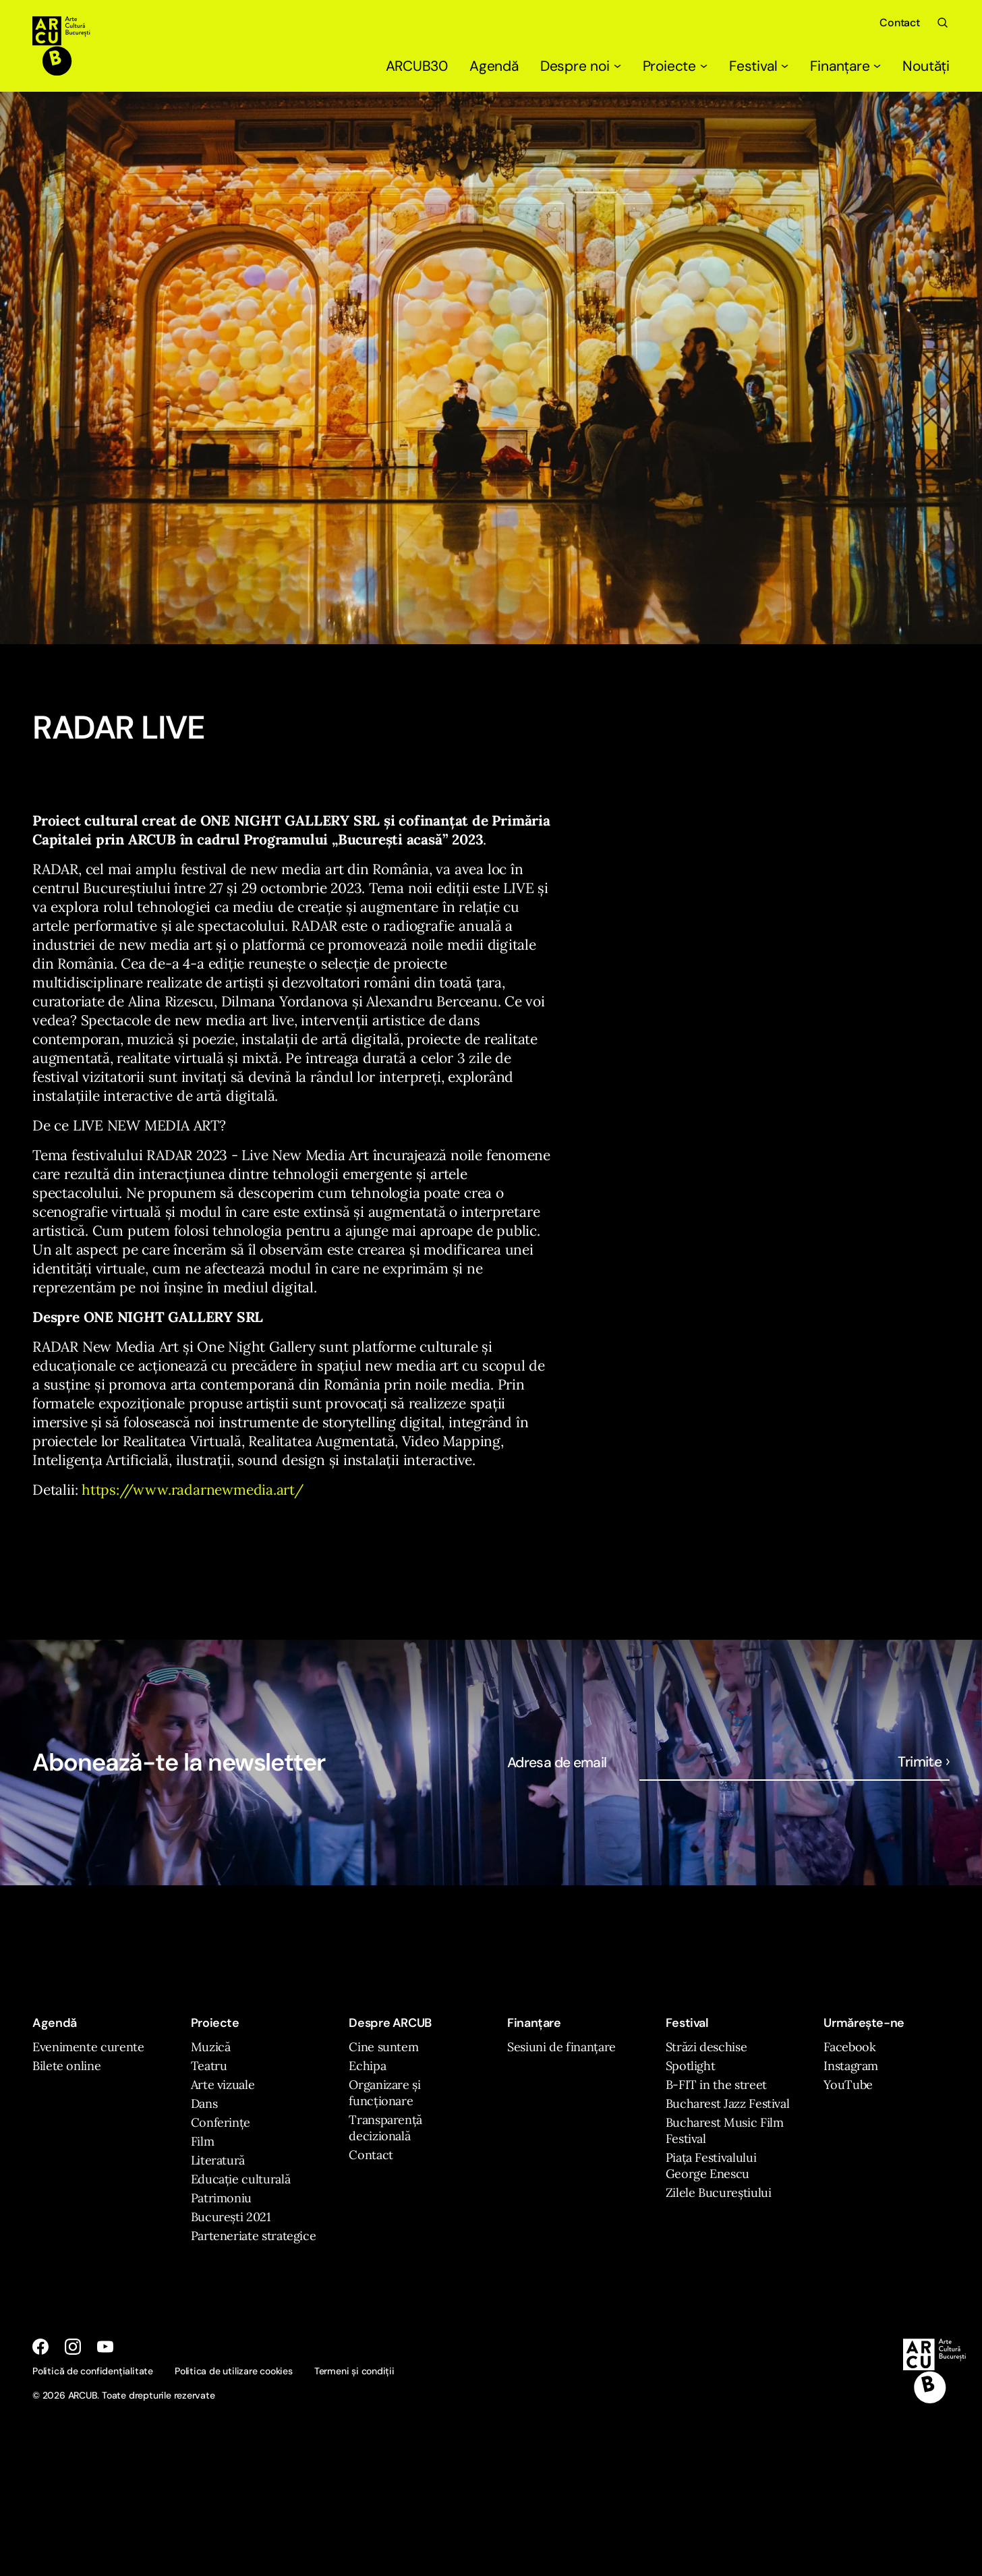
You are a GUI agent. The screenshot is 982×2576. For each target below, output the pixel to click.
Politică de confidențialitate (92, 2371)
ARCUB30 (417, 66)
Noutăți (926, 66)
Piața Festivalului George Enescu (711, 2165)
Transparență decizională (385, 2128)
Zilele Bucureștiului (719, 2192)
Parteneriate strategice (253, 2235)
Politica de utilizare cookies (234, 2371)
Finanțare (845, 66)
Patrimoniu (221, 2198)
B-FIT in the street (716, 2084)
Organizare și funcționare (384, 2093)
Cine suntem (383, 2047)
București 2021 (231, 2217)
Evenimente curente (88, 2047)
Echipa (367, 2065)
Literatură (218, 2160)
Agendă (494, 66)
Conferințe (220, 2122)
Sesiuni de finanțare (561, 2047)
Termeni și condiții (354, 2371)
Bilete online (66, 2065)
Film (202, 2141)
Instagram (851, 2065)
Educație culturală (241, 2179)
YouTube (848, 2084)
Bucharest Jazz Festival (728, 2103)
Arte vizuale (223, 2084)
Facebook (849, 2047)
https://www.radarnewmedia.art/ (193, 1490)
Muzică (211, 2047)
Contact (899, 23)
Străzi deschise (706, 2047)
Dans (204, 2103)
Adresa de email (557, 1762)
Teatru (209, 2065)
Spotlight (691, 2065)
